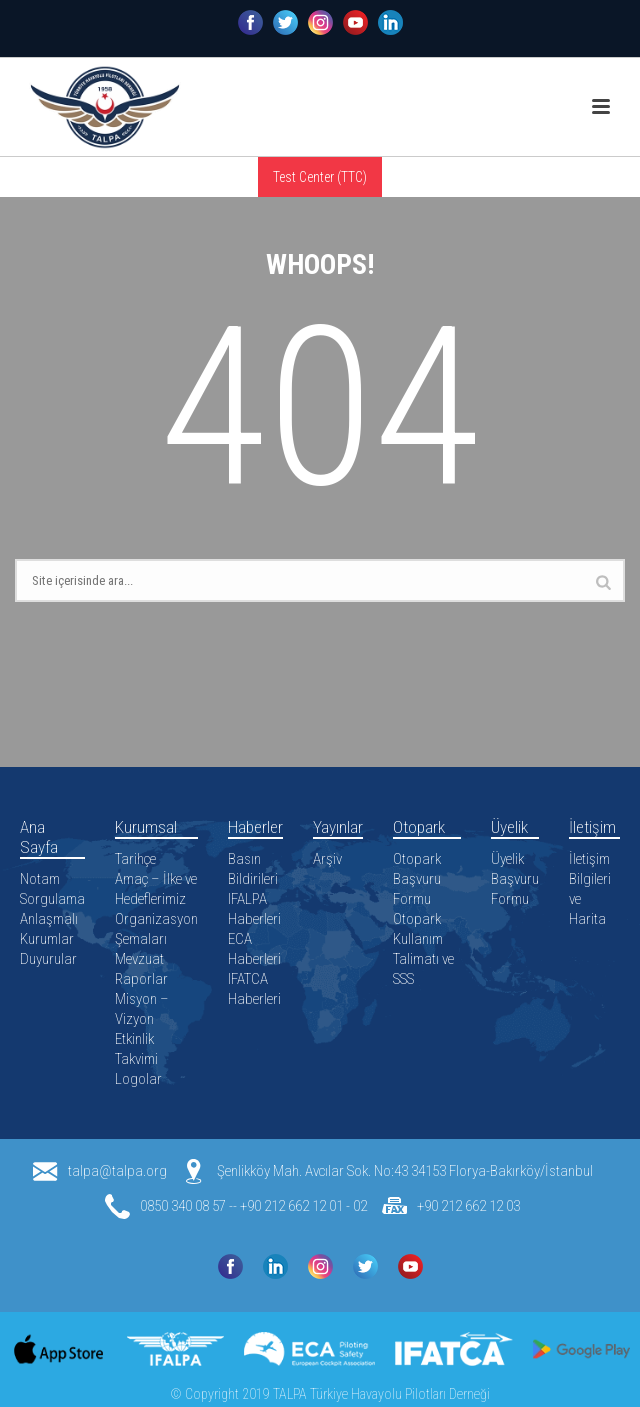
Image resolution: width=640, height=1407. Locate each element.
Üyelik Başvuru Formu (515, 879)
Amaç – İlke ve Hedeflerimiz (156, 889)
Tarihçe (135, 859)
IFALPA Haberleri (254, 909)
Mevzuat (139, 959)
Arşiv (327, 859)
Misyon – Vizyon (142, 1009)
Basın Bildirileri (253, 869)
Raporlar (141, 979)
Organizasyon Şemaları (156, 929)
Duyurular (48, 959)
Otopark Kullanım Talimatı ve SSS (423, 949)
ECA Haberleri (254, 949)
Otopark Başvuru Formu (417, 879)
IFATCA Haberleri (254, 989)
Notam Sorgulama (52, 889)
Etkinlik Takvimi (136, 1049)
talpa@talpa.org (117, 1171)
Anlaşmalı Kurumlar (49, 929)
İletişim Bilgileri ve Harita (590, 889)
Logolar (138, 1079)
